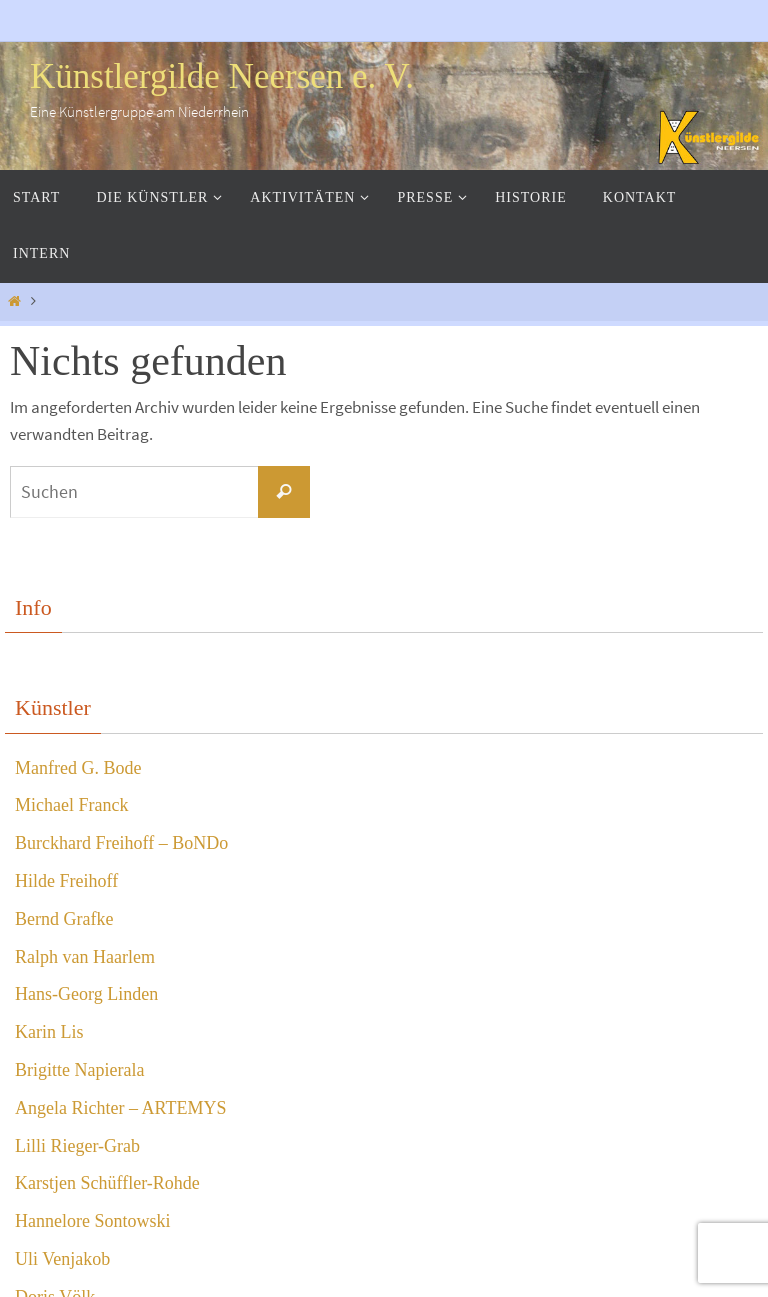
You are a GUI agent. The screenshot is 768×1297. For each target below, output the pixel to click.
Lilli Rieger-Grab (77, 1146)
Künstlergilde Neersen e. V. (222, 76)
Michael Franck (71, 805)
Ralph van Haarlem (85, 957)
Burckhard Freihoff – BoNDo (121, 843)
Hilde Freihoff (66, 881)
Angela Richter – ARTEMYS (120, 1108)
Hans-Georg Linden (86, 994)
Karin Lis (49, 1032)
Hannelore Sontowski (92, 1221)
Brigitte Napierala (79, 1070)
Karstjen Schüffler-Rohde (107, 1183)
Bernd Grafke (64, 919)
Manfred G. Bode (78, 768)
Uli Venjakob (62, 1259)
